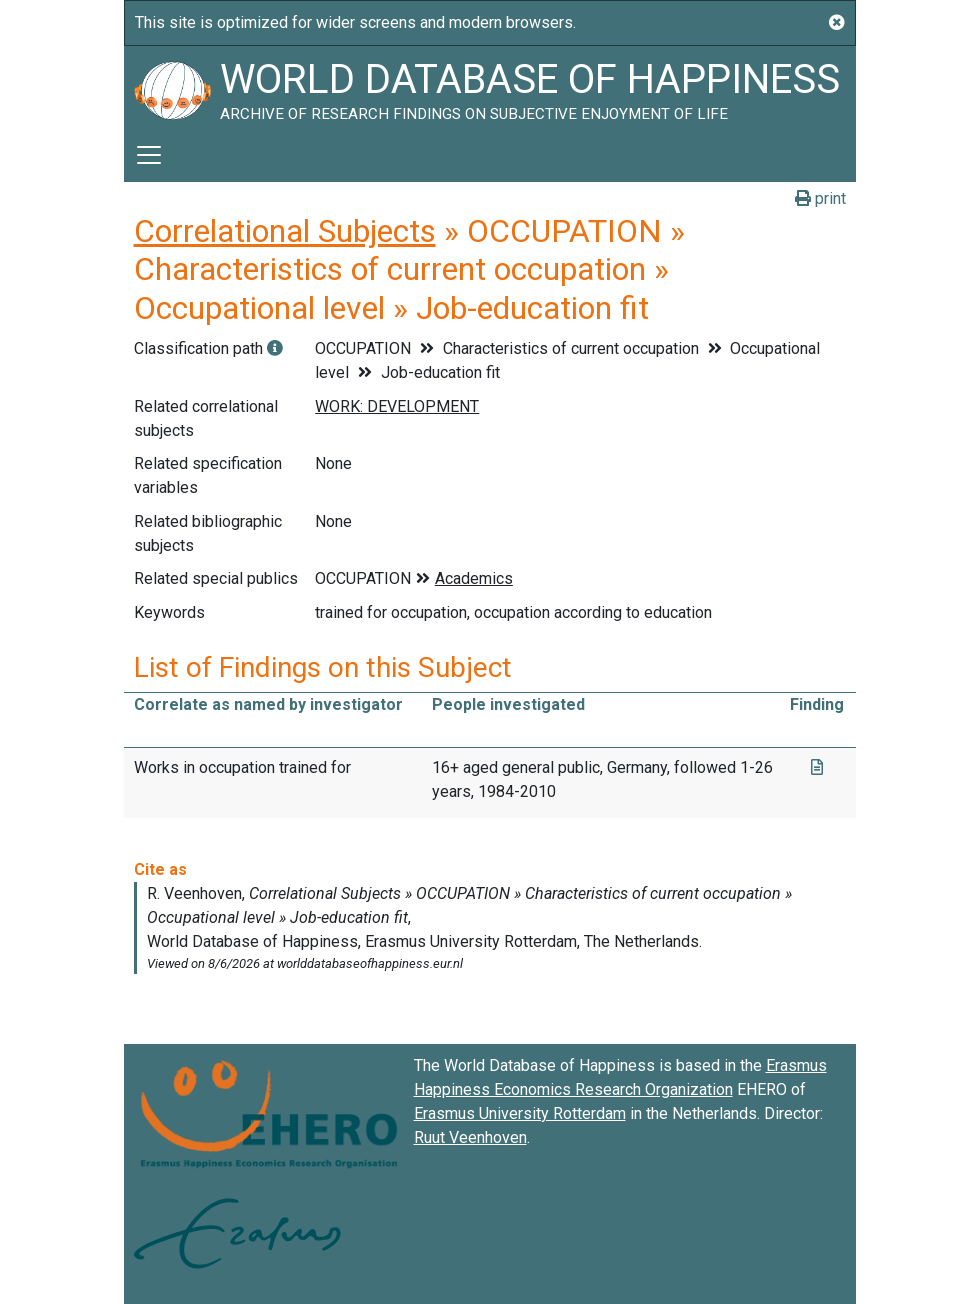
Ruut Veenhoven (470, 1137)
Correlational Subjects (285, 231)
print (820, 198)
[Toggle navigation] (149, 155)
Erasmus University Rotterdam (520, 1113)
